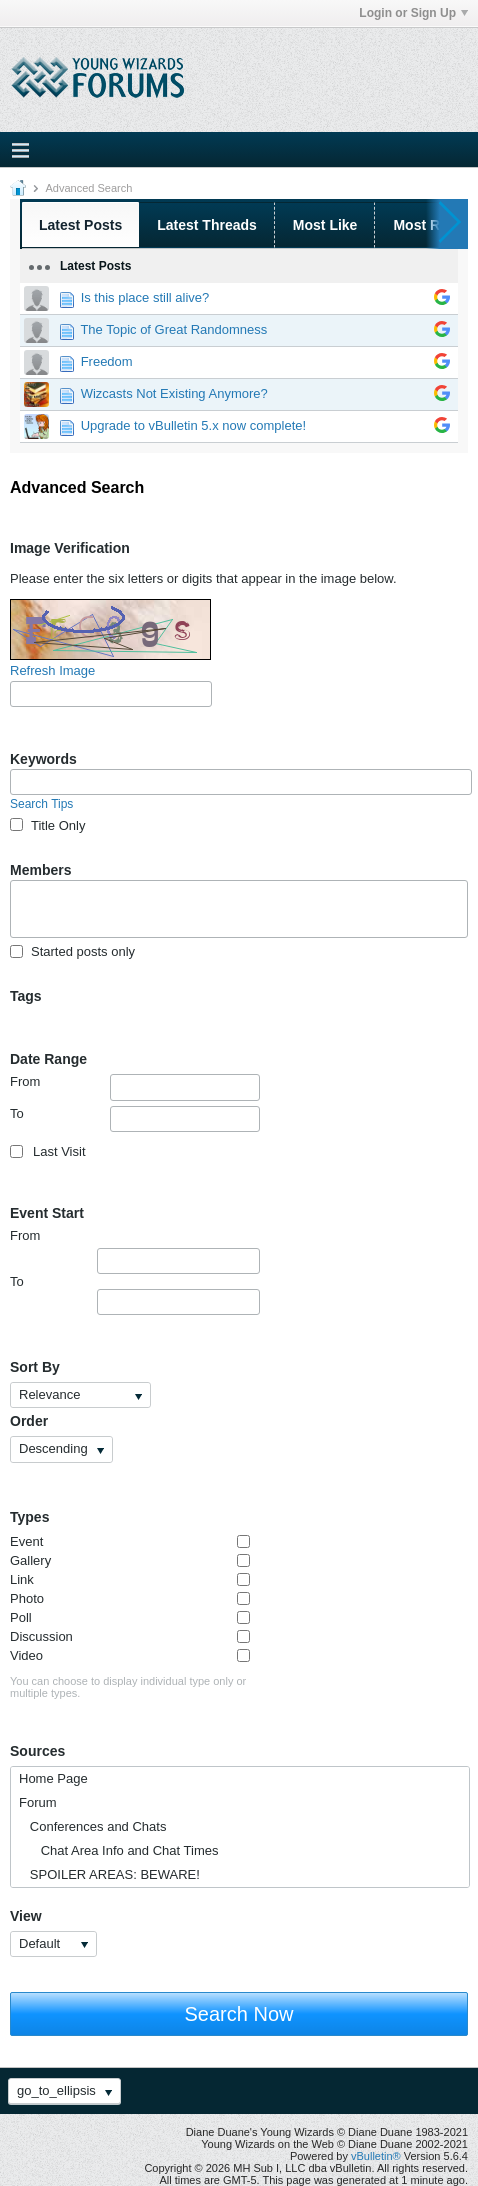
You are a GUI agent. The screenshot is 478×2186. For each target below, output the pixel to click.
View (26, 1916)
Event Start (47, 1213)
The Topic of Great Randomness (173, 329)
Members (40, 870)
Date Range (48, 1059)
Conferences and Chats (92, 1826)
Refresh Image (52, 670)
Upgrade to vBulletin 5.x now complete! (193, 425)
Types (29, 1517)
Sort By (35, 1367)
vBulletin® (376, 2156)
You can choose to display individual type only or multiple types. (128, 1687)
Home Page (53, 1778)
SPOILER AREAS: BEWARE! (109, 1874)
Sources (37, 1751)
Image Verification (70, 548)
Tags (26, 996)
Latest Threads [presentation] (207, 225)
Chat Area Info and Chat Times (118, 1850)
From (135, 1087)
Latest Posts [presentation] (80, 225)
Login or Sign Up (413, 13)
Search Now (239, 2014)
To (135, 1119)
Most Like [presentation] (325, 225)
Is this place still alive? (145, 297)
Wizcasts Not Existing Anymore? (174, 393)
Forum (38, 1802)
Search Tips (41, 804)
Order (29, 1421)
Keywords (43, 759)
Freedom (107, 361)
